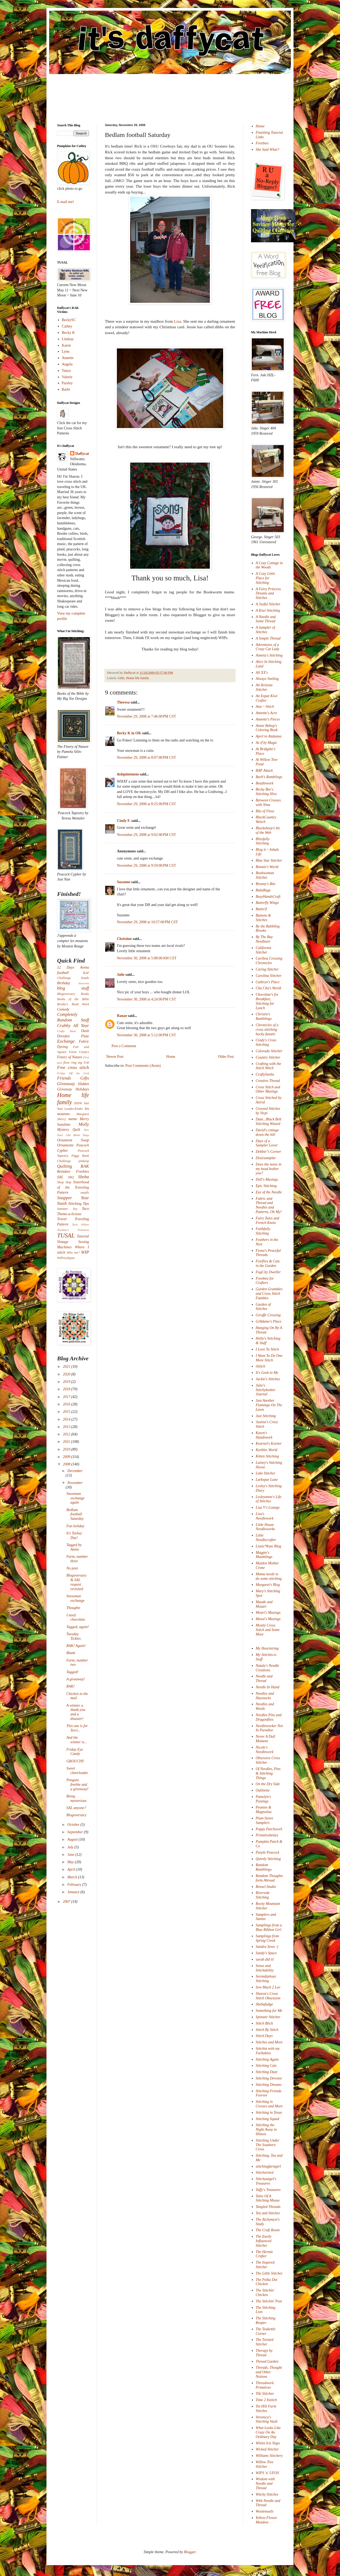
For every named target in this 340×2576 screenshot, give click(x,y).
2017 (67, 1397)
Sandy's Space (266, 1953)
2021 (67, 1367)
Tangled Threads (268, 2207)
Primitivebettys (267, 1835)
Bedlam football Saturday (75, 1514)
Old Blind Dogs (77, 1135)
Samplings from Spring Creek (267, 1938)
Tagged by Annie (74, 1547)
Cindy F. (123, 821)
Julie (121, 975)
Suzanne (123, 882)
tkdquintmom (128, 774)
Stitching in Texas (269, 2113)
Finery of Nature (69, 1057)
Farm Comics (79, 1052)
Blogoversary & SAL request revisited (76, 1582)
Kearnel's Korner (269, 1444)
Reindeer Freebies (73, 1171)
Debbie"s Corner (268, 1152)
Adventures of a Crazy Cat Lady (267, 647)
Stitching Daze (267, 2072)
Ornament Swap (73, 1140)
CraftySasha (265, 1074)
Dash (85, 1031)
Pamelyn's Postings (263, 1799)
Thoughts (73, 1608)
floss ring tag (72, 1062)
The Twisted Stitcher (265, 2342)
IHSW (78, 1103)
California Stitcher (263, 950)
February (74, 1885)
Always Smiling (267, 679)
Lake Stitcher (265, 1473)
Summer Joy (67, 1209)
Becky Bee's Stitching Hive (266, 791)
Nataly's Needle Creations (267, 1668)
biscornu (84, 983)
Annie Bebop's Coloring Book (267, 728)
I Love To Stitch (267, 1349)
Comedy (63, 1009)
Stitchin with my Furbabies (268, 2051)
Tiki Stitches (265, 2394)
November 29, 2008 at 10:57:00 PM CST (147, 922)
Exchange (66, 1041)
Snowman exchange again (75, 1498)
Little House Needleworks (265, 1527)
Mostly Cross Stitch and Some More (268, 1629)
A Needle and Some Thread (266, 619)
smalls (84, 1192)
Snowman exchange (75, 1598)
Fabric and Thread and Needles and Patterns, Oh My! (269, 1205)
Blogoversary (66, 994)
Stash (62, 1203)
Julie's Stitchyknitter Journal (266, 1389)
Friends (64, 1078)
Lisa (177, 321)
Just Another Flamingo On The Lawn (269, 1405)
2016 (67, 1404)
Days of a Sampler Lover (267, 1143)
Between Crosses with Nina (268, 802)
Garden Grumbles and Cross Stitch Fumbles (269, 1293)
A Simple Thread (268, 638)
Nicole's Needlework (265, 1749)
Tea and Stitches (268, 2213)
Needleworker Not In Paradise (269, 1728)
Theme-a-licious (69, 1214)
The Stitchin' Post (269, 2301)
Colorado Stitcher (269, 1051)
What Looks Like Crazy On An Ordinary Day (268, 2432)
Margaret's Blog (268, 1585)
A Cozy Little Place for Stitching (265, 578)
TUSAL (66, 1235)
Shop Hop (64, 1182)
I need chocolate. (76, 1617)
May (71, 1862)
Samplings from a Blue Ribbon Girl (269, 1927)
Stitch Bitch (264, 2023)
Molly (84, 1124)
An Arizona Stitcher (264, 687)
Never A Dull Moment (265, 1738)
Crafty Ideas (66, 1031)
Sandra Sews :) (267, 1947)
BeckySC (69, 320)
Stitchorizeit (265, 2172)
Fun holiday (75, 1526)
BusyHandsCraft (268, 897)
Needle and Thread (264, 1678)
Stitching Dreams (269, 2085)
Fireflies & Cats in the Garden (268, 1263)
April (71, 1869)
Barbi (66, 389)
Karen (66, 345)
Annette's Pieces (268, 719)
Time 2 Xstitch (266, 2400)
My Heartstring (267, 1648)
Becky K (68, 333)
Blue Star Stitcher (269, 860)
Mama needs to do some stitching (269, 1576)
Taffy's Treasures (268, 2190)
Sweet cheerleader (77, 1770)
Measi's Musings (268, 1619)
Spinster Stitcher (268, 2017)
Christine (124, 939)
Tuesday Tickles (73, 1636)
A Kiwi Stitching (268, 610)
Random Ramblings (264, 1867)
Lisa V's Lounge (268, 1507)
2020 (67, 1374)
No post (72, 1568)
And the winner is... (76, 1740)
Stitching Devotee (269, 2078)
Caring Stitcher (267, 969)
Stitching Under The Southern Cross (267, 2144)
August (72, 1839)
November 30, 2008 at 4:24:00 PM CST (146, 999)
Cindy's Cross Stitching (266, 1042)
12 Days (65, 967)
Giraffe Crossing (268, 1315)
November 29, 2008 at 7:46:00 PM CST (146, 716)
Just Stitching (266, 1416)
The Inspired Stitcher (265, 2264)
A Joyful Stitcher (268, 604)
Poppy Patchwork (269, 1829)
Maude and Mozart (264, 1604)
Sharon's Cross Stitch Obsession (268, 1996)
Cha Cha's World (268, 988)
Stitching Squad (267, 2119)
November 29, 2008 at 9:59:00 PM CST (146, 866)
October (73, 1825)
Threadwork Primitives (265, 2385)
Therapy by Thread (264, 2353)
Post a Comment (124, 1046)
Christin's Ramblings (264, 1016)
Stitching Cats (266, 2066)
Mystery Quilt (68, 1130)
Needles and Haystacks (265, 1696)
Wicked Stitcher (267, 2449)
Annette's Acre (266, 713)
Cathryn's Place (268, 982)
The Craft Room (268, 2230)
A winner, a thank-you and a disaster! (75, 1712)
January (73, 1892)
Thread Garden (267, 2361)
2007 (67, 1902)
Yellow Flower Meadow (266, 2520)
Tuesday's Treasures (73, 1229)
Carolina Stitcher (269, 976)
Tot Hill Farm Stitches (266, 2408)
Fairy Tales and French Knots (267, 1220)
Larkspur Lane (267, 1480)
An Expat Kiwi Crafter (267, 698)
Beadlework (265, 783)
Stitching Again (267, 2059)
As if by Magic (266, 743)
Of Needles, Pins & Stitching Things (268, 1773)
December (75, 1471)
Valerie (67, 377)
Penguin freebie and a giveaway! (77, 1784)
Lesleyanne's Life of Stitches (269, 1499)
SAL (60, 1177)
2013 (67, 1427)
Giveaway (66, 1083)
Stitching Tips (78, 1204)
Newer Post (115, 1057)
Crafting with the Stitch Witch (268, 1066)
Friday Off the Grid (73, 1073)
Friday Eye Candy (74, 1751)
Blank (70, 1653)
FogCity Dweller (268, 1272)
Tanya (66, 371)
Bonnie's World (267, 867)
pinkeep (84, 1161)
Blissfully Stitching (263, 841)
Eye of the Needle (269, 1192)
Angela (67, 364)
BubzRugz (263, 890)
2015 (67, 1412)
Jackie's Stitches (268, 1379)
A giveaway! (75, 1679)
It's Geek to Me (267, 1373)
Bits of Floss (265, 811)
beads (85, 978)
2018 (67, 1389)
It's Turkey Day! (74, 1535)
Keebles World (267, 1450)
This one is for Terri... (77, 1728)
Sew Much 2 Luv (268, 1987)
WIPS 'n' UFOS (267, 2473)
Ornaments (65, 1145)
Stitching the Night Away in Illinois (266, 2129)
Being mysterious (76, 1798)
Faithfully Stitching (263, 1231)
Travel (62, 1219)
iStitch (260, 1366)
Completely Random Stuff (73, 1017)
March (72, 1877)
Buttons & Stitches (263, 917)
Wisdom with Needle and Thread (265, 2483)
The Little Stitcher (269, 2273)
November (75, 1483)
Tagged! (72, 1672)
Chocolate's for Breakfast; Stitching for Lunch (267, 1001)
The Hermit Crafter (264, 2254)
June (71, 1855)
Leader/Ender (74, 1109)
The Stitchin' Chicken (265, 2292)
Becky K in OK (129, 733)
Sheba (83, 1176)
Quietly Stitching (268, 1859)
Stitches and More (269, 2042)
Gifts (121, 678)
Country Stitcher (268, 1057)
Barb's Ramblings (269, 777)
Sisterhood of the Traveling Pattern (73, 1187)
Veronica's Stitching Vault (267, 2419)
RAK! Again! (76, 1646)
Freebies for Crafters (265, 1280)
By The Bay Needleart (264, 939)
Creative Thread (268, 1081)
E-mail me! (65, 202)
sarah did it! (265, 1959)
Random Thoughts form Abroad (269, 1878)
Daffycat (130, 673)
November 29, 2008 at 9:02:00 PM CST (146, 835)
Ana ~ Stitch (265, 707)
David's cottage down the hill (267, 1132)
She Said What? (267, 150)
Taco (85, 1209)
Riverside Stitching (263, 1895)
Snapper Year (73, 1197)
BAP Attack (264, 771)
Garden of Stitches (263, 1306)
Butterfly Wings (267, 903)
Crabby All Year (73, 1025)
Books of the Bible (73, 999)
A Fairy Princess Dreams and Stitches (268, 593)
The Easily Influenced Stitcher (264, 2240)
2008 (67, 1464)
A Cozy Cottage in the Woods (269, 565)
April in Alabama (269, 736)
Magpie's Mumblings (264, 1555)
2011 (67, 1442)
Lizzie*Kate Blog (268, 1546)
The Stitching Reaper (265, 2320)
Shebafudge (264, 2004)
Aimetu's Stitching (269, 655)
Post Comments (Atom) (143, 1066)
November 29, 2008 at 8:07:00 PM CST (146, 758)
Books (85, 994)
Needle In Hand (267, 1687)
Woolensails (265, 2511)
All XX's (262, 673)
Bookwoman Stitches (265, 875)
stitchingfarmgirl (268, 2166)
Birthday (63, 983)
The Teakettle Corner (266, 2331)
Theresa (123, 702)
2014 (67, 1419)
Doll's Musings (267, 1179)
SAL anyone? (76, 1808)
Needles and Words (265, 1706)
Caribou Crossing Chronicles (269, 960)
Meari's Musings (268, 1613)
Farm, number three (77, 1559)
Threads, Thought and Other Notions (269, 2372)
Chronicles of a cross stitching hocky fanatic (267, 1029)
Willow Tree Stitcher (265, 2464)
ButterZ (261, 909)
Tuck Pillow (80, 1224)
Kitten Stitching (267, 1456)
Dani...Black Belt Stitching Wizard (268, 1121)
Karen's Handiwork (264, 1435)
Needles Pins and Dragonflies (269, 1717)
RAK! (70, 1686)
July (70, 1847)
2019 (67, 1382)
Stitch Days (264, 2036)
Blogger (190, 2552)
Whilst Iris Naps (268, 2443)
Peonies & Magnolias (264, 1809)
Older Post (226, 1057)
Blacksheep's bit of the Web (268, 830)
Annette (68, 358)
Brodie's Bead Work (73, 1004)
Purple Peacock (267, 1852)
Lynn (66, 351)
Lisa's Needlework (265, 1516)
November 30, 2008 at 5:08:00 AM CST (146, 958)
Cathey (67, 326)
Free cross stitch (73, 1067)
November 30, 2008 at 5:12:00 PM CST (146, 1035)
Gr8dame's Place (269, 1321)
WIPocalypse (66, 1258)
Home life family (137, 678)
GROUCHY (75, 1761)
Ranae (122, 1016)
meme (73, 1119)
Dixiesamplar (266, 1158)
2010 (67, 1449)
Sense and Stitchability (265, 1968)
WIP (85, 1252)
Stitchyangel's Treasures (266, 2181)
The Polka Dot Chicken (267, 2282)
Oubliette (263, 1790)
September (75, 1832)
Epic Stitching (266, 1186)
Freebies (262, 143)
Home (170, 1057)
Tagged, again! (77, 1627)
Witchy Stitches (267, 2494)
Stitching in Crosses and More (269, 2104)
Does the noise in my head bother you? (269, 1168)
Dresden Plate (73, 1036)
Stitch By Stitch (267, 2030)
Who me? (73, 1252)
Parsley (67, 383)
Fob (86, 1062)
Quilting (64, 1166)
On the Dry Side (268, 1784)
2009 (67, 1457)
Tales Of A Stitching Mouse (268, 2198)
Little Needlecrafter (266, 1537)
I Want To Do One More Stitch (269, 1358)
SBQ (71, 1177)
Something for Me (269, 2011)
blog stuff (73, 988)
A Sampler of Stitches (265, 629)
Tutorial (83, 1236)
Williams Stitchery (269, 2456)
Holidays (82, 1089)
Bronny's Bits (265, 884)
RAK (84, 1166)
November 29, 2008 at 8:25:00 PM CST (146, 804)
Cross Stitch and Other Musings (268, 1089)
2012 (67, 1434)
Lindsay (68, 339)
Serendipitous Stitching (266, 1978)
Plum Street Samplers (264, 1820)
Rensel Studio (266, 1887)
